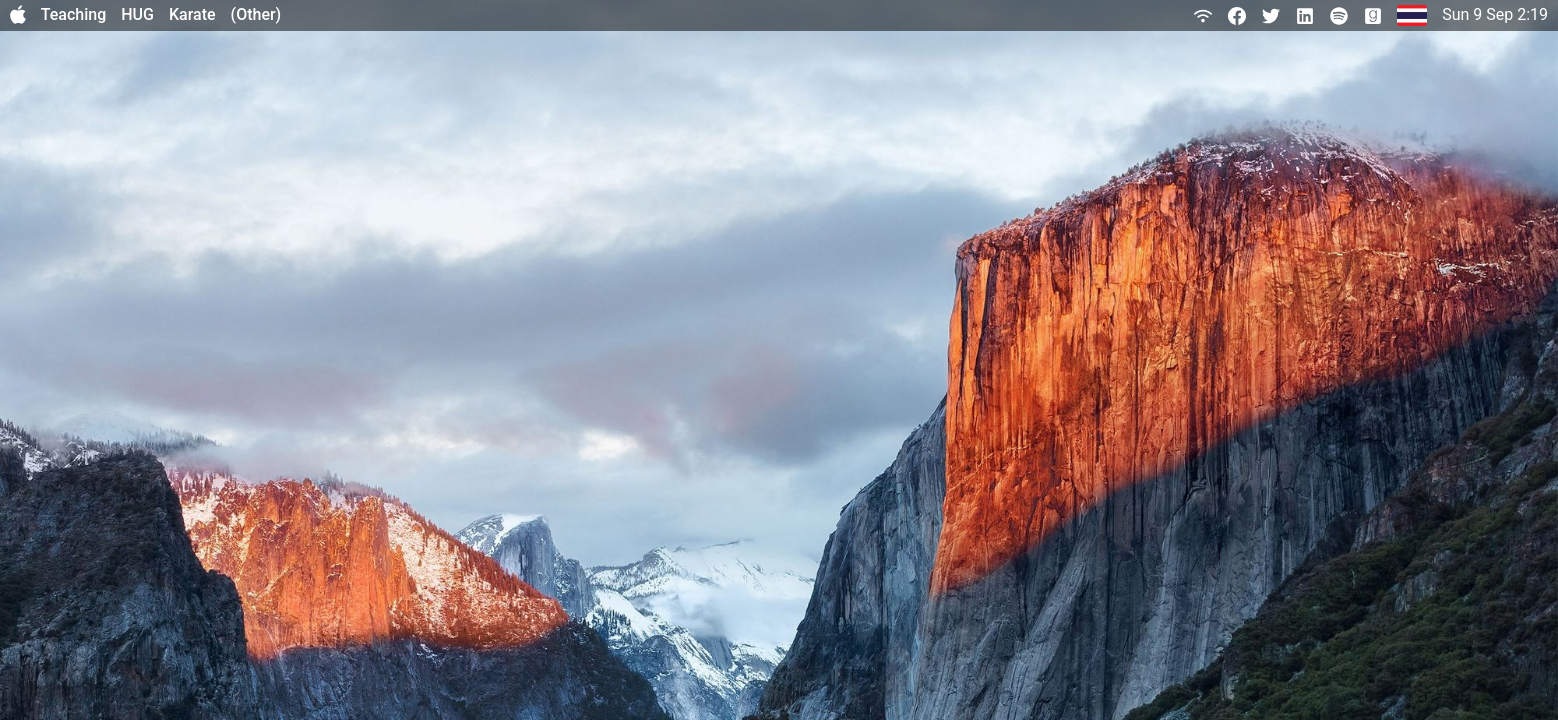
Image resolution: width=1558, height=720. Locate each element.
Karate (192, 14)
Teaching (74, 14)
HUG (137, 14)
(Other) (256, 14)
